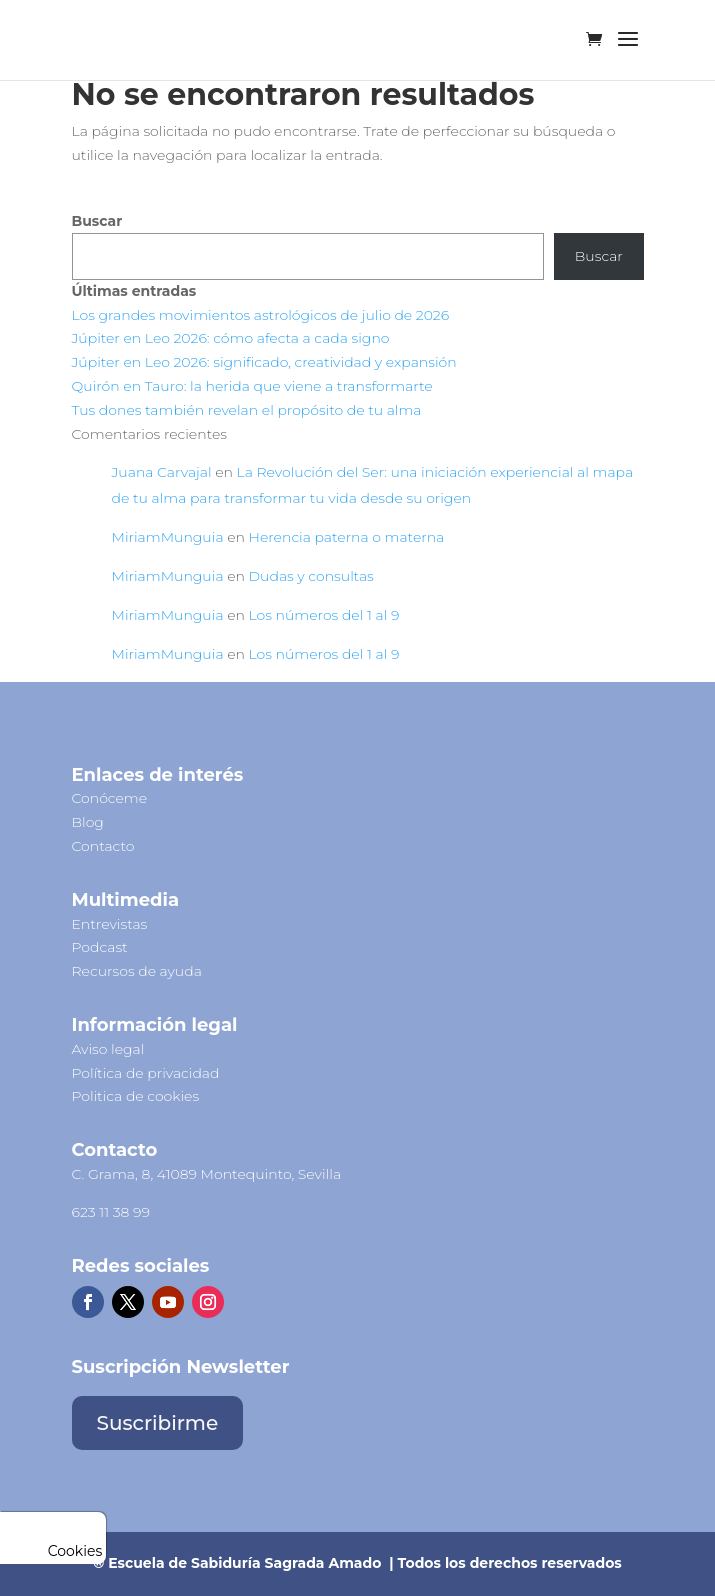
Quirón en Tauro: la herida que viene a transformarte (252, 386)
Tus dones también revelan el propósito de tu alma (247, 410)
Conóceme (110, 798)
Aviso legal (108, 1049)
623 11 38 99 (111, 1212)
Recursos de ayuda (137, 971)
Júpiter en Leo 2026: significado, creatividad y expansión (264, 362)
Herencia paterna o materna (347, 537)
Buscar (97, 221)
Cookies (53, 1551)
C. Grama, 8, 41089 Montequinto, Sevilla (207, 1174)
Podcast (100, 947)
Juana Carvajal (162, 472)
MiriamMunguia (168, 537)
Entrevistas (110, 924)
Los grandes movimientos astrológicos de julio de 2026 (261, 315)
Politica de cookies (136, 1096)
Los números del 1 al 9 (324, 615)
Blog (88, 822)
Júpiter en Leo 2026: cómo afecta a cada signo (231, 338)
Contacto (103, 846)
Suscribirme (158, 1423)
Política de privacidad (146, 1073)
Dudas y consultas (311, 576)
